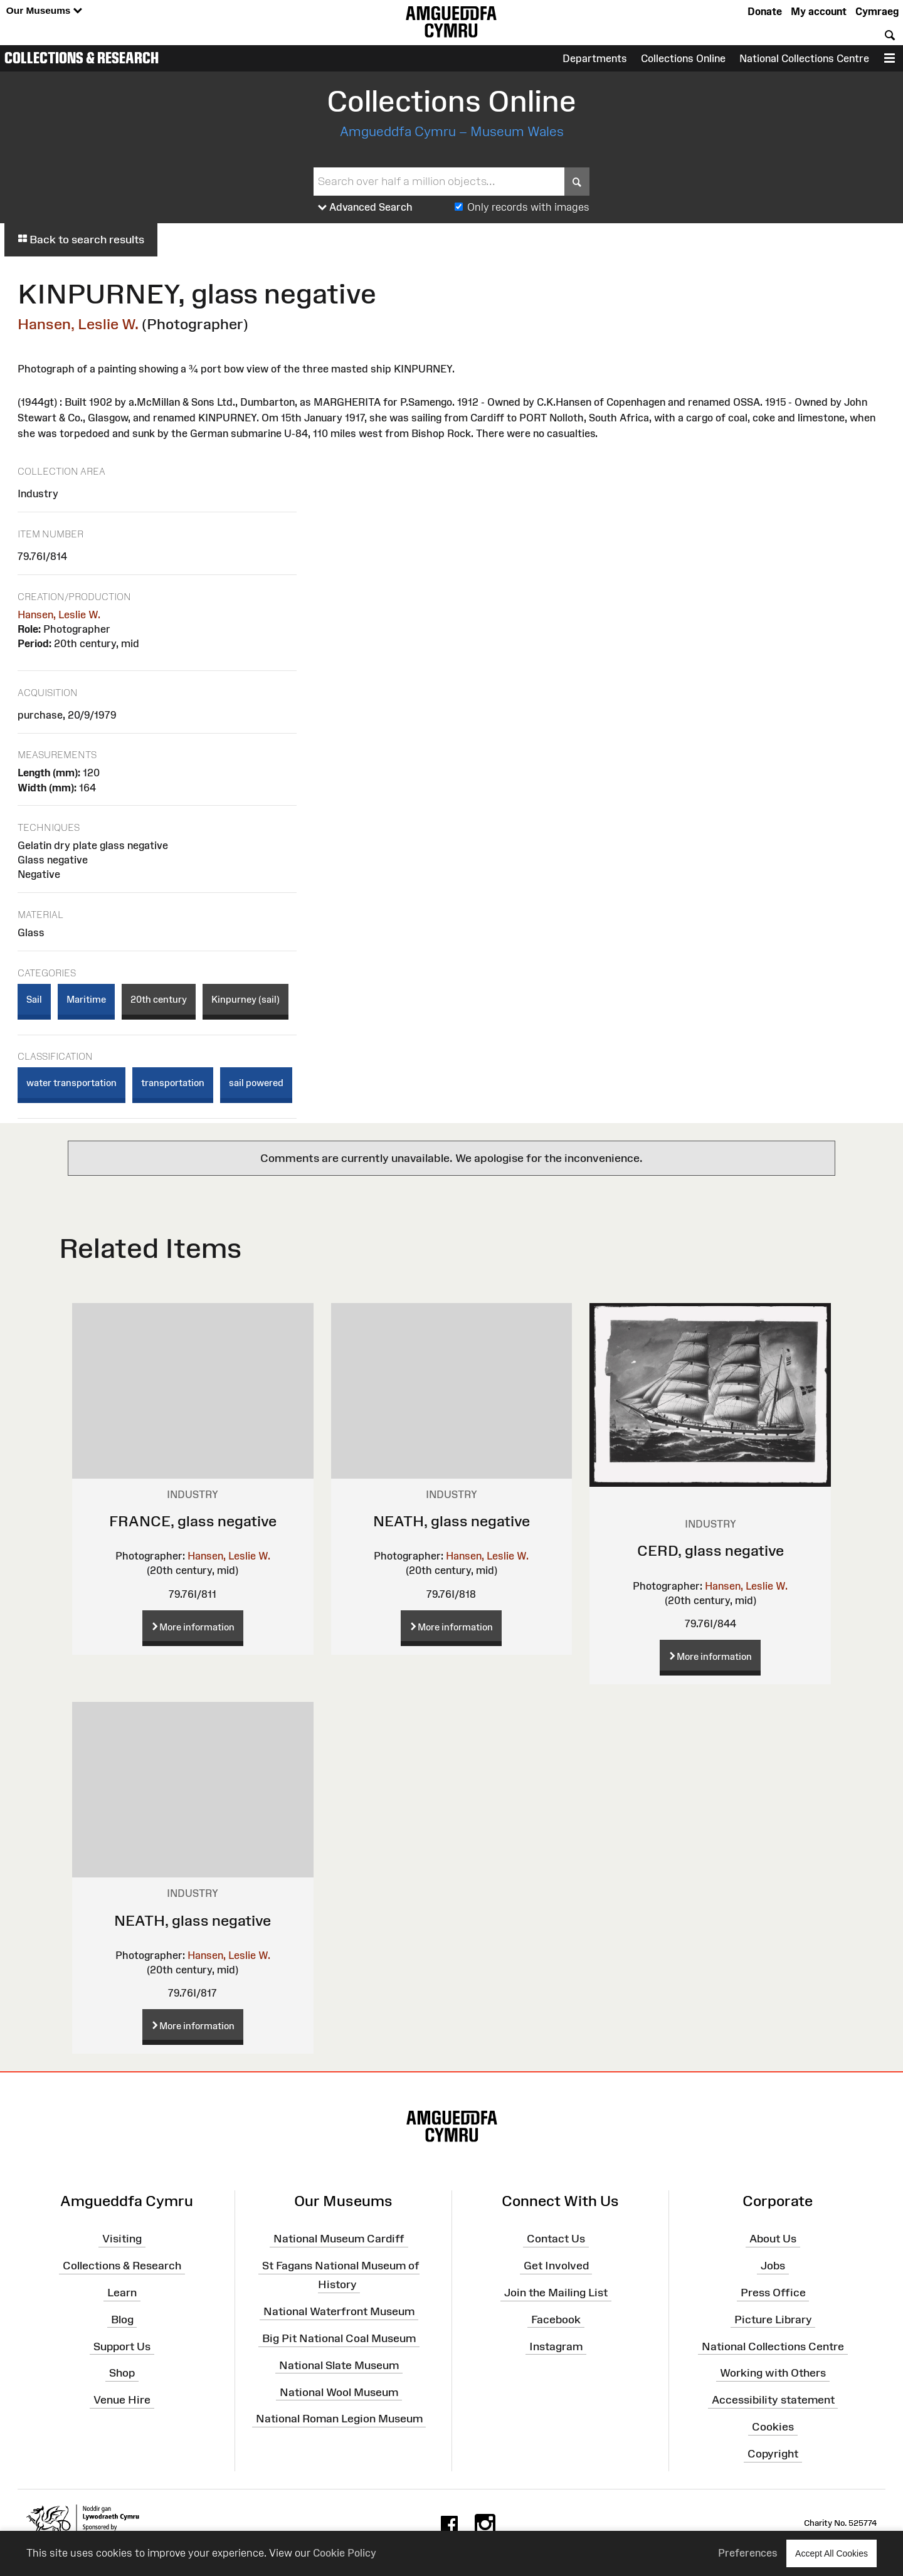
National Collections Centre (804, 58)
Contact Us (556, 2238)
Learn (122, 2292)
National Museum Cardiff (338, 2238)
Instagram (556, 2346)
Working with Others (773, 2373)
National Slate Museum (339, 2365)
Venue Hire (121, 2400)
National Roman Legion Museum (339, 2418)
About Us (772, 2238)
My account (819, 11)
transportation (172, 1082)
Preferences (748, 2552)
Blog (122, 2319)
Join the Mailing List (556, 2292)
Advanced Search (365, 207)
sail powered (256, 1082)
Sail (34, 999)
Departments (594, 58)
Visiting (122, 2238)
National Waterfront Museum (339, 2311)
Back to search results (81, 239)
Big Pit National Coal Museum (339, 2338)
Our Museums (44, 11)
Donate (764, 11)
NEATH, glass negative (451, 1520)
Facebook (556, 2319)
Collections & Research (81, 57)
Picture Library (773, 2319)
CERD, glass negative (710, 1550)
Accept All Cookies (831, 2553)
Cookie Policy (344, 2552)
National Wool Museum (339, 2391)
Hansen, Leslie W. (78, 323)
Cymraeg (877, 11)
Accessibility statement (773, 2400)
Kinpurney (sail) (245, 999)
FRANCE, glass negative (193, 1520)
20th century (158, 999)
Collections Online (683, 58)
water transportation (71, 1082)
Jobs (773, 2265)
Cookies (773, 2426)
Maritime (86, 999)
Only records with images (528, 207)
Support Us (121, 2346)
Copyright (772, 2453)
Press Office (773, 2292)
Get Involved (556, 2265)
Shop (122, 2373)
